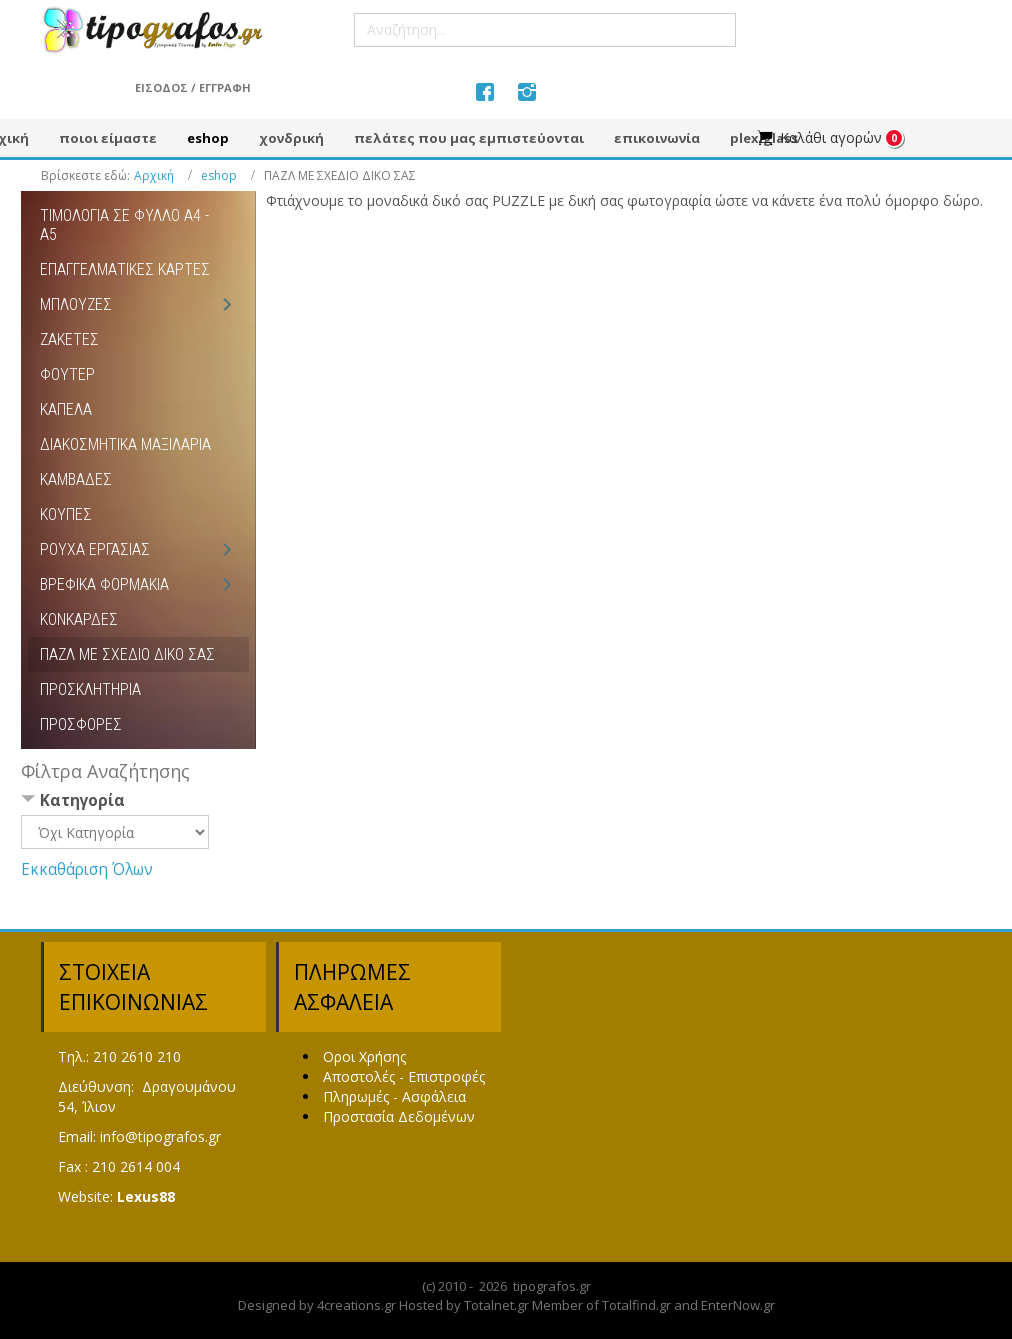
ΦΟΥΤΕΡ (67, 374)
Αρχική (154, 175)
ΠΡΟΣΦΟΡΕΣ (81, 724)
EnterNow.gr (738, 1305)
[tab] (138, 802)
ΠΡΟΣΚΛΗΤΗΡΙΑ (90, 689)
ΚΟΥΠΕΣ (66, 514)
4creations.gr (356, 1305)
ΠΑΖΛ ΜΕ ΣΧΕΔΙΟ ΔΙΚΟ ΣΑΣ (127, 654)
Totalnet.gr (496, 1305)
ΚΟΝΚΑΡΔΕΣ (79, 619)
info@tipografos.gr (160, 1136)
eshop (219, 175)
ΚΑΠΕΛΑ (66, 409)
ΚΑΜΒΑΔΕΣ (76, 479)
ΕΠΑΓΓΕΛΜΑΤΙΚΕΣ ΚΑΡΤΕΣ (125, 269)
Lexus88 (146, 1196)
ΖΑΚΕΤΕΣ (69, 339)
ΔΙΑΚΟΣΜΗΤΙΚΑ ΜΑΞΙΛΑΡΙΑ (125, 444)
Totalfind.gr (636, 1305)
